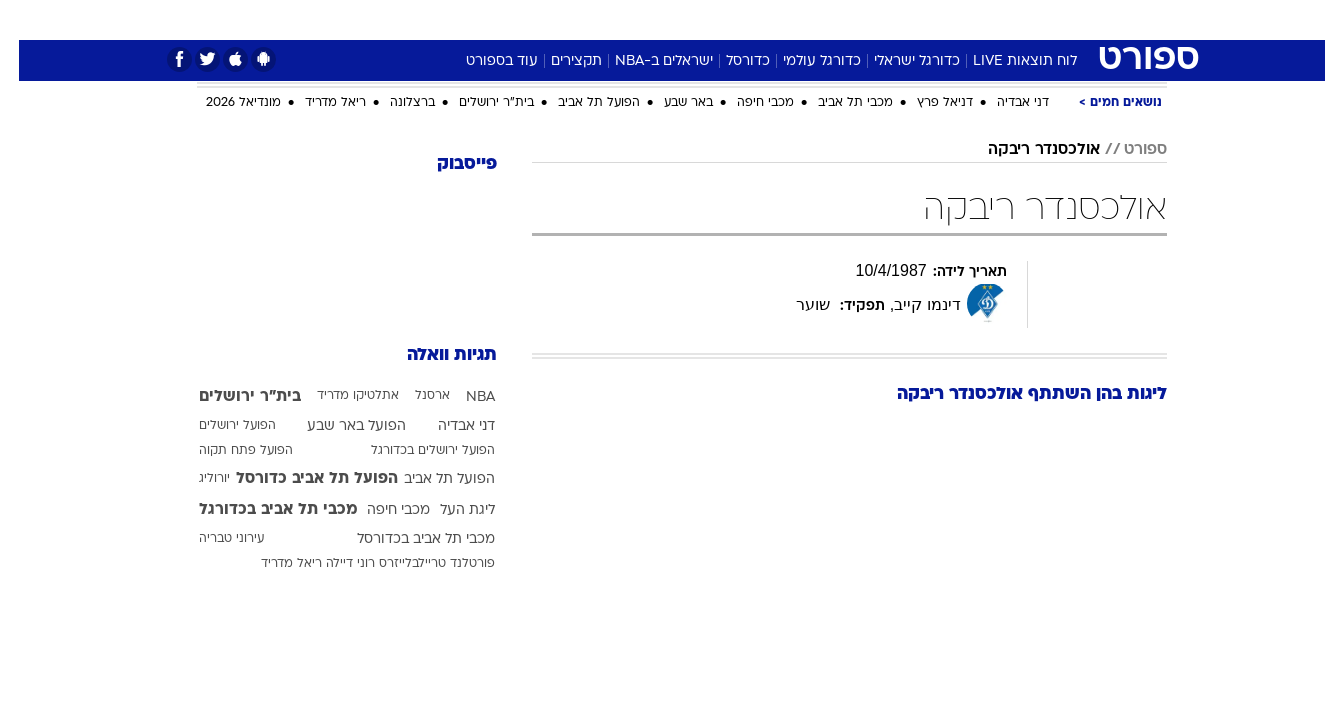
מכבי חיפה (746, 103)
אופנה (434, 19)
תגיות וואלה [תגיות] (433, 355)
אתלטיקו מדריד (339, 396)
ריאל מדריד (316, 103)
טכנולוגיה (508, 19)
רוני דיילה (331, 564)
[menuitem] (1005, 20)
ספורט (949, 19)
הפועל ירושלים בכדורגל (414, 451)
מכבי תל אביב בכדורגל (259, 510)
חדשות (1017, 19)
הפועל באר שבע (337, 426)
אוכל (713, 19)
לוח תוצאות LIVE (1006, 61)
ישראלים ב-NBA (645, 61)
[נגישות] (27, 20)
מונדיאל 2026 (224, 103)
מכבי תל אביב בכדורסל (407, 539)
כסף (765, 19)
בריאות (651, 19)
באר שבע (669, 103)
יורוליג (195, 479)
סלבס (821, 19)
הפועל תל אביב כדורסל (298, 479)
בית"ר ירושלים (477, 103)
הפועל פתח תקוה (227, 451)
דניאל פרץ (926, 103)
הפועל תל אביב (580, 103)
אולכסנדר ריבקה (1025, 150)
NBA (461, 397)
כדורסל (729, 61)
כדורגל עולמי (803, 61)
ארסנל (413, 396)
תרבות (884, 19)
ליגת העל (448, 510)
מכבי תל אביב (836, 103)
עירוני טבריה (212, 539)
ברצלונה (393, 103)
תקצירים (557, 61)
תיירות (583, 19)
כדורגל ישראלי (898, 61)
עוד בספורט (483, 61)
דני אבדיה (1004, 103)
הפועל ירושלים (218, 426)
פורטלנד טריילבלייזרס (418, 564)
